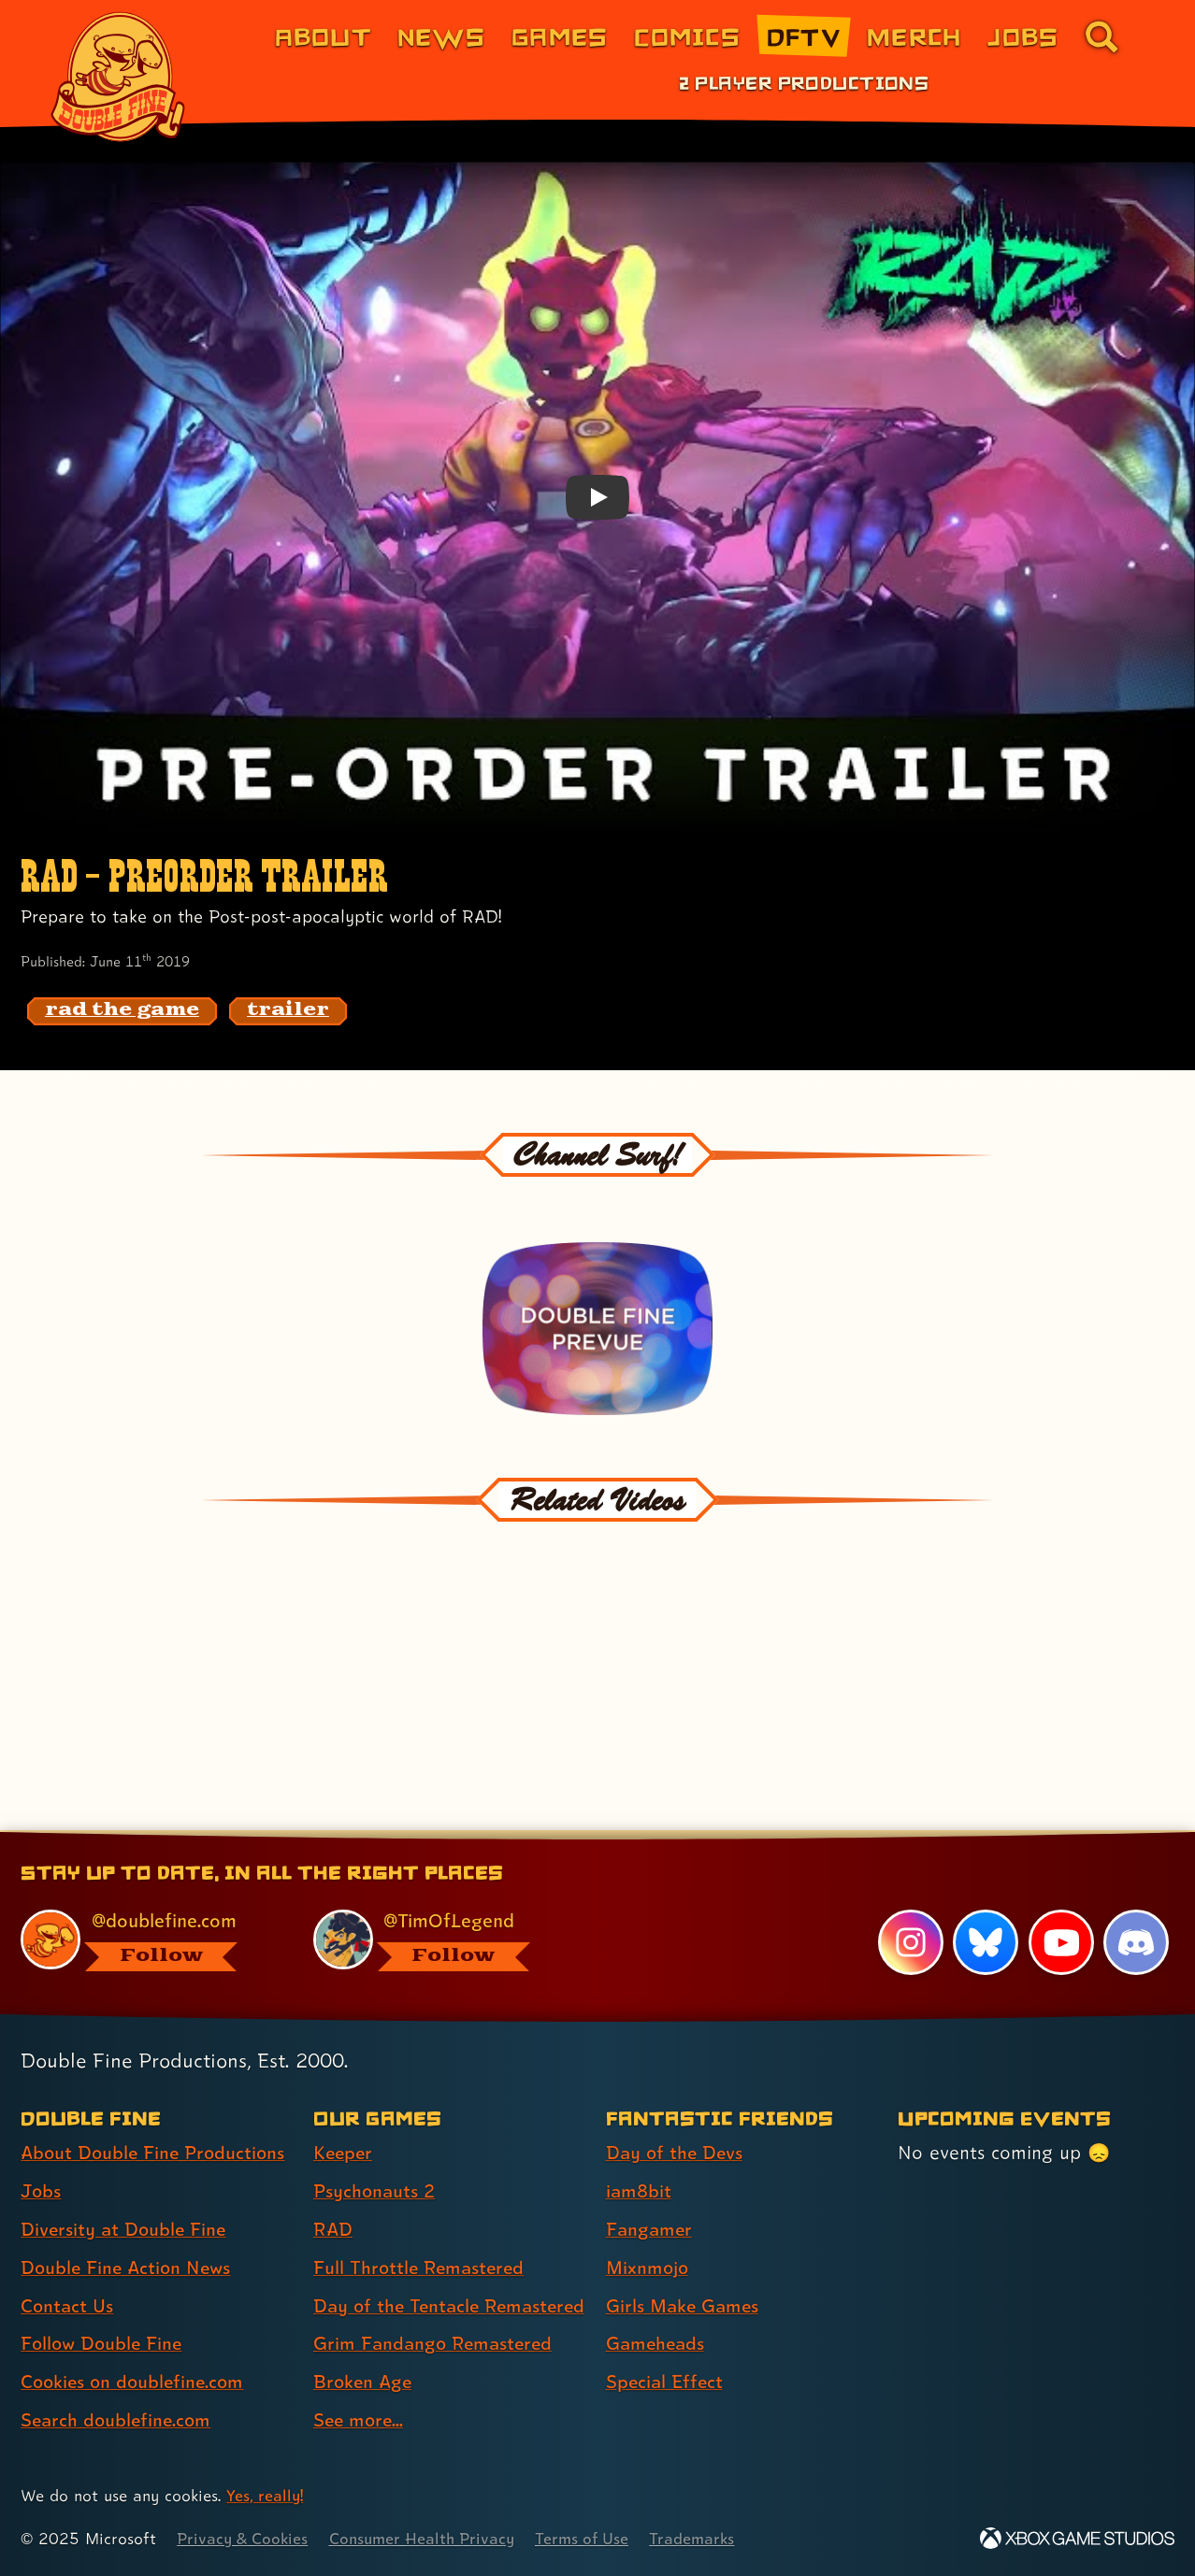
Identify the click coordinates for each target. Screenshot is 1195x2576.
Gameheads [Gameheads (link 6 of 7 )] (657, 2311)
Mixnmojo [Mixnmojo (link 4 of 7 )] (649, 2235)
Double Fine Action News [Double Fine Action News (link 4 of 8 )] (129, 2235)
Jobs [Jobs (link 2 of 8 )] (42, 2159)
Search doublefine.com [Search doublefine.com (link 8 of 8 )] (118, 2388)
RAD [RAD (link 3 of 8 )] (333, 2196)
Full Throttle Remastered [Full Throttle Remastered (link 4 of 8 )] (421, 2235)
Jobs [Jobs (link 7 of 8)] (1022, 36)
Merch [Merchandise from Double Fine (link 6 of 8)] (914, 36)
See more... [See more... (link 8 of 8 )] (360, 2421)
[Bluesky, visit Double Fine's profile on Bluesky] (985, 1909)
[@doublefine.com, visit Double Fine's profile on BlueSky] (145, 1907)
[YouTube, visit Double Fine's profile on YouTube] (1060, 1909)
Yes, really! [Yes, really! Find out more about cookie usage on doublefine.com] (265, 2496)
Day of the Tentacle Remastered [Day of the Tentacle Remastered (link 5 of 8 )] (398, 2289)
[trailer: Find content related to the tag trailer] (288, 1011)
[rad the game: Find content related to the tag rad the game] (122, 1011)
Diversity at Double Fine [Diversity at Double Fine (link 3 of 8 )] (125, 2196)
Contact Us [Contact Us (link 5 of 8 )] (68, 2273)
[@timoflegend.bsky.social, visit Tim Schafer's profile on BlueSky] (438, 1907)
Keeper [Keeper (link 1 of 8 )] (344, 2121)
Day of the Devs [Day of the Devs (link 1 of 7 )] (676, 2121)
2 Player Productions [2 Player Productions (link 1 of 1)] (804, 82)
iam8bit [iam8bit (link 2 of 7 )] (639, 2159)
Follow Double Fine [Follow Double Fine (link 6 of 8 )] (104, 2311)
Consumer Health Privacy (427, 2539)
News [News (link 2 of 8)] (441, 36)
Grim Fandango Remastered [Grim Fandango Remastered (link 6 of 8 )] (435, 2344)
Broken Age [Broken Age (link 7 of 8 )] (364, 2382)
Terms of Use (591, 2539)
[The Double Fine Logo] (118, 76)
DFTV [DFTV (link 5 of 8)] (804, 36)
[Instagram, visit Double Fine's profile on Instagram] (910, 1909)
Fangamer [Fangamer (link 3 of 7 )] (650, 2196)
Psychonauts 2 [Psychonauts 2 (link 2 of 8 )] (375, 2159)
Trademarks (702, 2539)
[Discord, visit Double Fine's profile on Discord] (1136, 1909)
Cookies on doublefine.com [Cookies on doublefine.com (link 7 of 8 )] (136, 2350)
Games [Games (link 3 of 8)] (559, 36)
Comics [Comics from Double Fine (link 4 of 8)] (687, 36)
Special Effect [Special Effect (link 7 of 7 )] (666, 2350)
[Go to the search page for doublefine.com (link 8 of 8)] (1101, 36)
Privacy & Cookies (243, 2539)
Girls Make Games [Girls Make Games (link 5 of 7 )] (684, 2273)
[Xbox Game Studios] (1077, 2539)
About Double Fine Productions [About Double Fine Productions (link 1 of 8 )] (156, 2121)
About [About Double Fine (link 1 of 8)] (323, 36)
